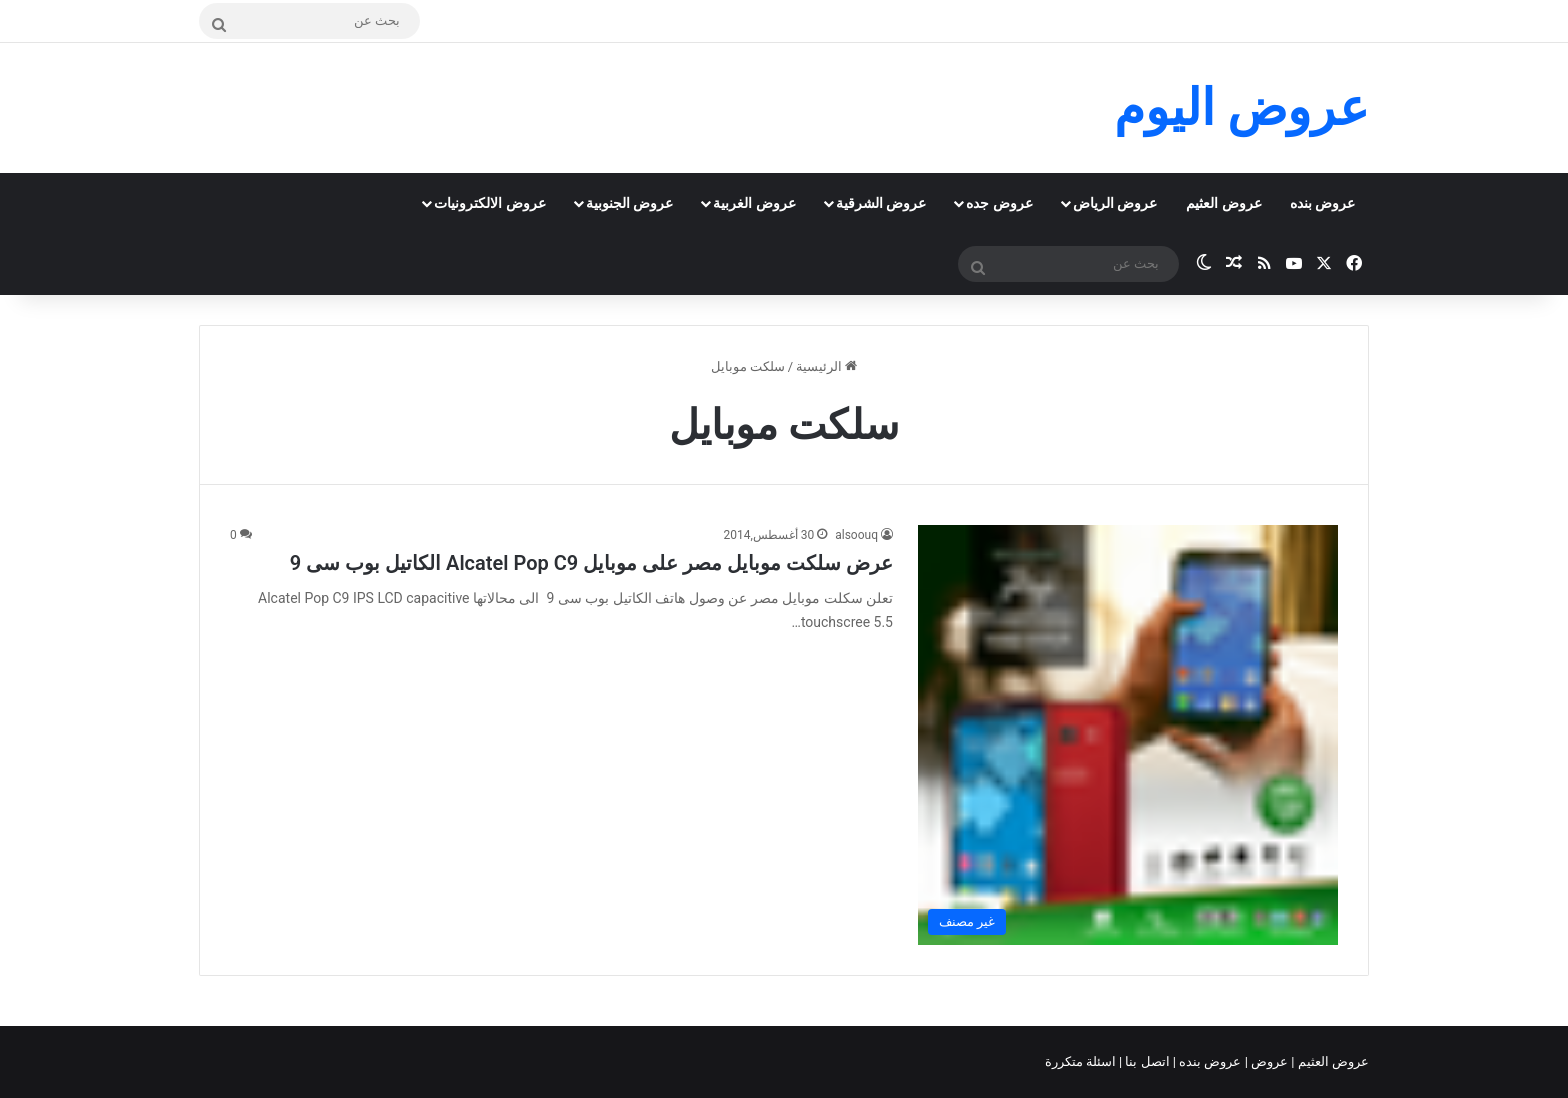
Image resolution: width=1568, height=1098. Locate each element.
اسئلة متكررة (1082, 1061)
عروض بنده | (1209, 1061)
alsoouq (856, 535)
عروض (1269, 1061)
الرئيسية (826, 366)
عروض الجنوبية (629, 203)
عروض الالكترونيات (489, 203)
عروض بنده (1322, 203)
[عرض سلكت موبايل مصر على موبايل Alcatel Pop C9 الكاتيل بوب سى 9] (1128, 735)
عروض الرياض (1115, 203)
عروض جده (999, 203)
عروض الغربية (754, 203)
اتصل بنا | (1146, 1061)
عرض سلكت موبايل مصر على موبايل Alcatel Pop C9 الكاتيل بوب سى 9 (591, 563)
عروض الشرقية (881, 203)
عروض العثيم (1223, 203)
